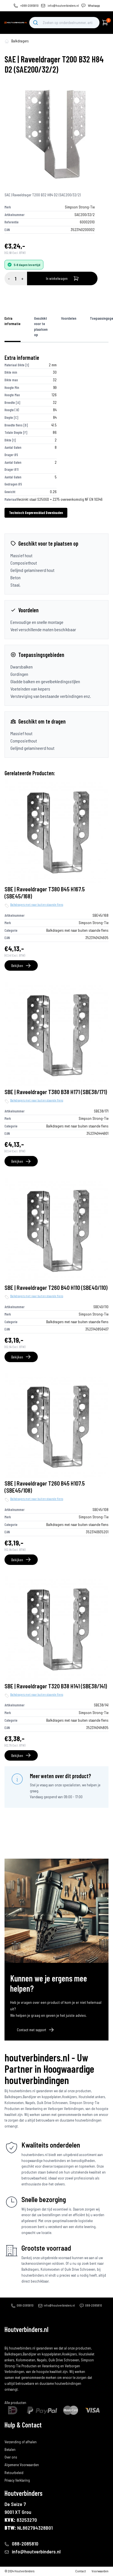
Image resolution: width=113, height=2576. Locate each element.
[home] (16, 22)
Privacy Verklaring (17, 2480)
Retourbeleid (14, 2472)
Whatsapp (94, 5)
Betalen (10, 2449)
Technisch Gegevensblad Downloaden (36, 512)
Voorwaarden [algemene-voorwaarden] (100, 2571)
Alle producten (15, 2402)
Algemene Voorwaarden (22, 2464)
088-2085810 (25, 2305)
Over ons (11, 2457)
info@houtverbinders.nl (63, 5)
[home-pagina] (7, 41)
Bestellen (11, 2434)
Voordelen (68, 318)
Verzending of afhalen (21, 2442)
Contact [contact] (80, 2571)
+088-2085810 (29, 5)
